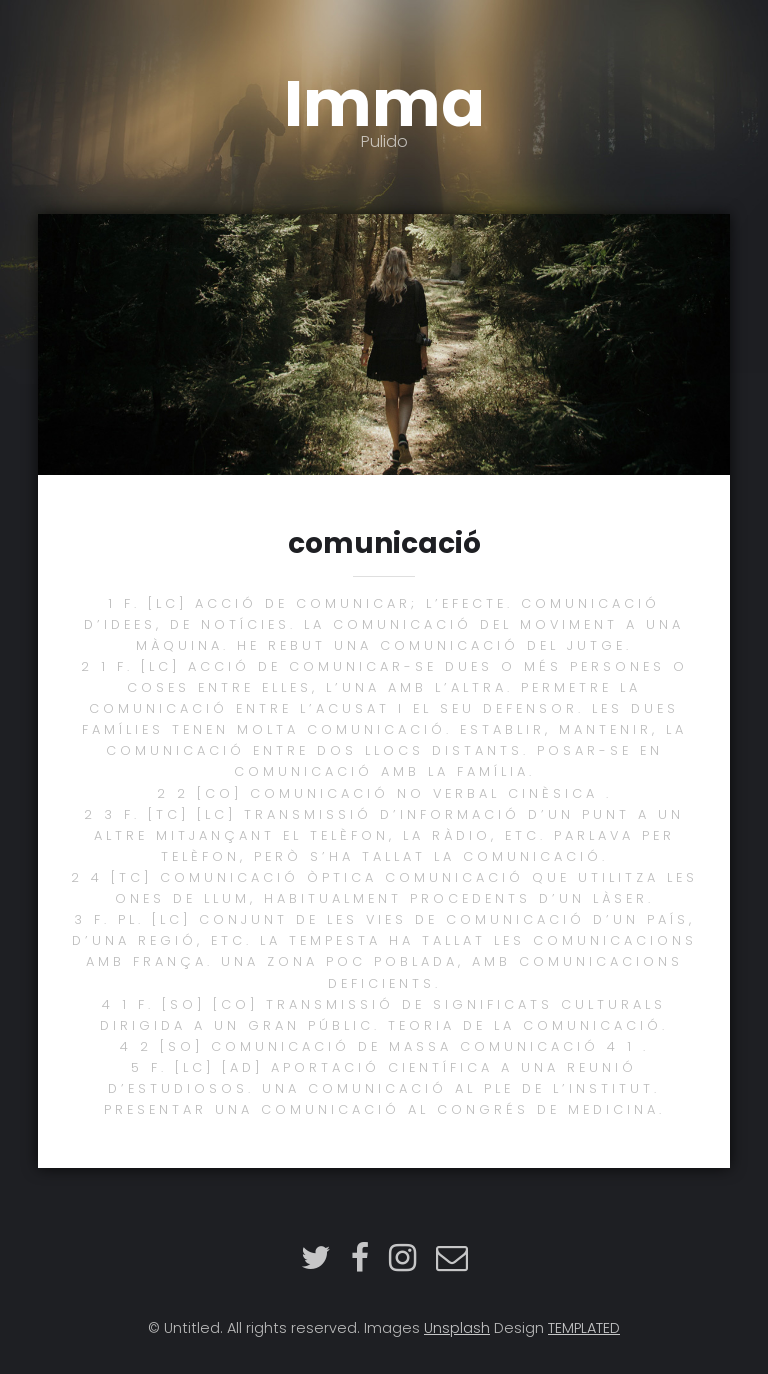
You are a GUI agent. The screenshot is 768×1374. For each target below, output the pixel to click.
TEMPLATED (584, 1328)
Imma (384, 104)
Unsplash (457, 1328)
